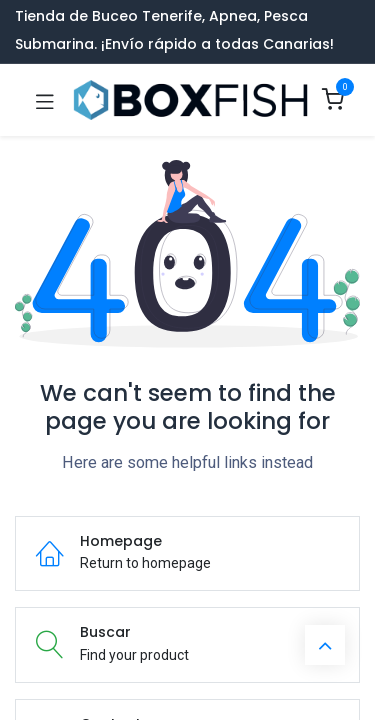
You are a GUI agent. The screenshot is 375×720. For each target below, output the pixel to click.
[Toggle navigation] (45, 100)
